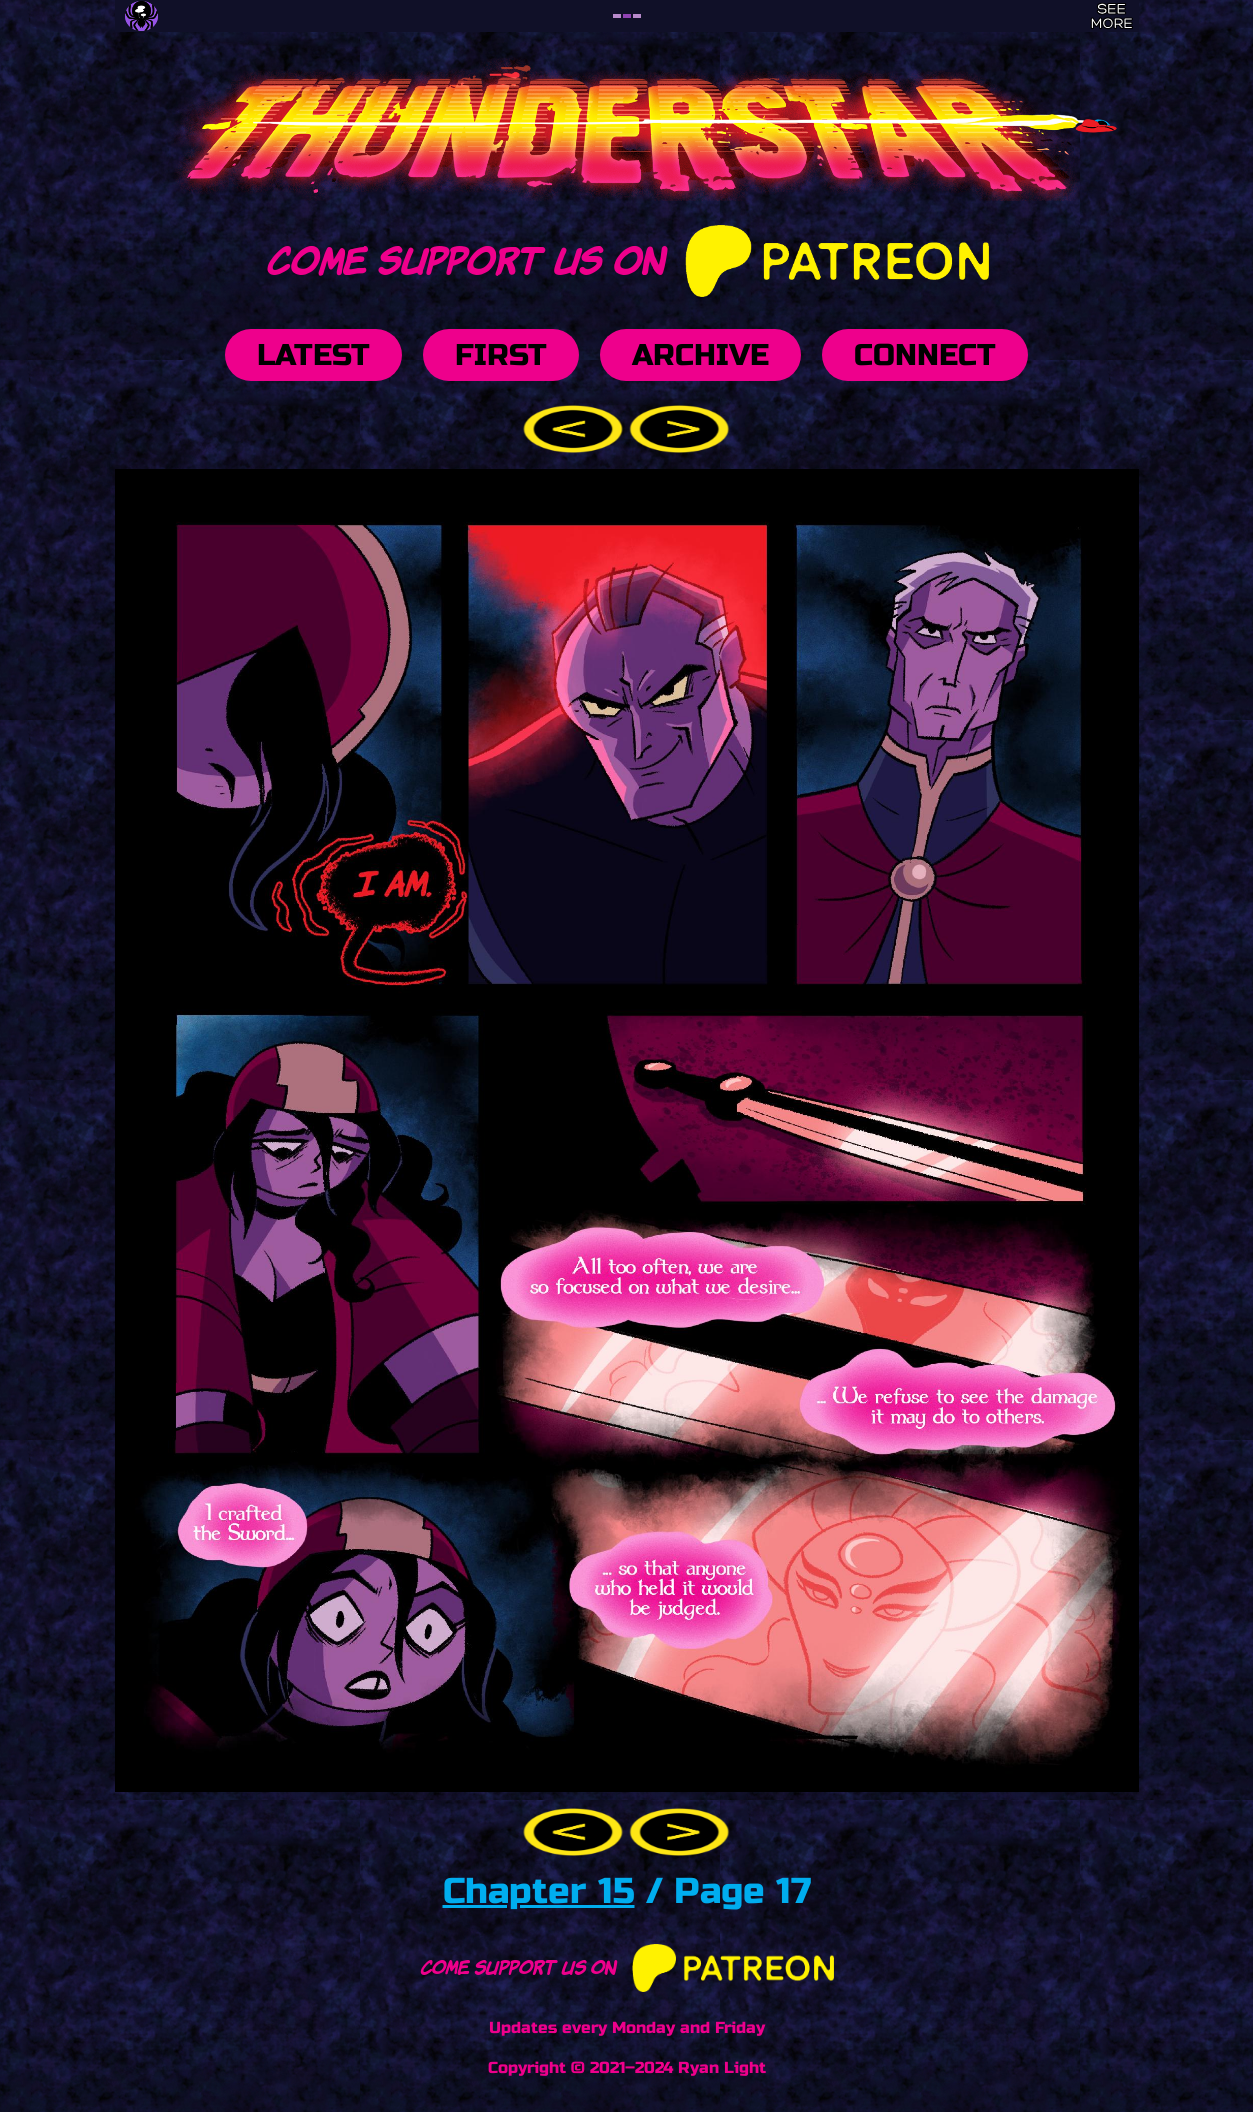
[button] (576, 427)
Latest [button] (313, 355)
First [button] (501, 355)
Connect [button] (925, 355)
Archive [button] (700, 355)
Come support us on (626, 257)
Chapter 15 (539, 1891)
